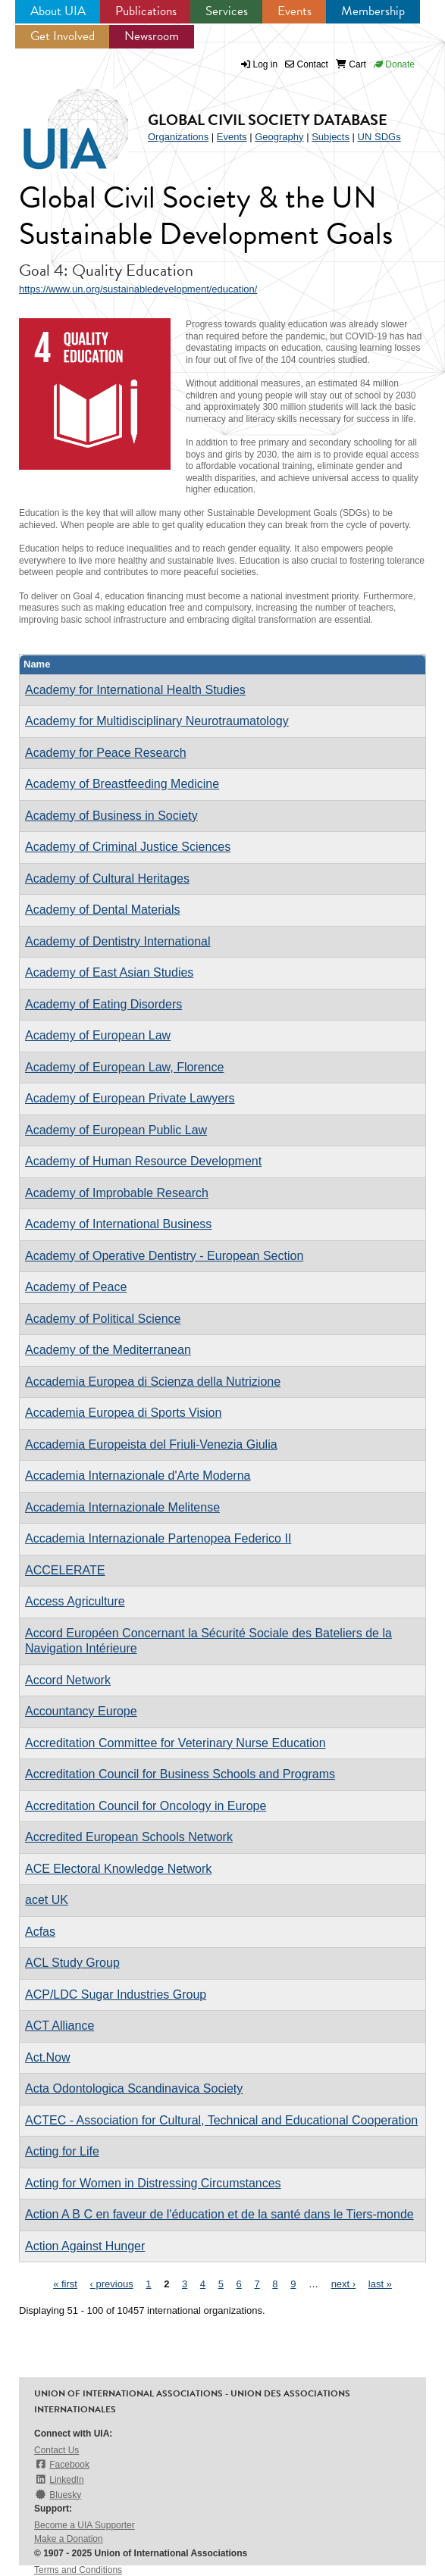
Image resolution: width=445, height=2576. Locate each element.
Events (294, 11)
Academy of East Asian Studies (109, 972)
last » (380, 2284)
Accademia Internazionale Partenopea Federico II (158, 1538)
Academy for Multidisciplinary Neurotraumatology (157, 720)
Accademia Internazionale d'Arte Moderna (137, 1475)
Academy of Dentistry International (118, 941)
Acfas (40, 1931)
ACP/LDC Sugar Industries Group (115, 1994)
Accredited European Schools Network (129, 1836)
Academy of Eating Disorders (103, 1004)
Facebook (61, 2464)
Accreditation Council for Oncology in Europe (145, 1805)
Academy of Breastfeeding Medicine (122, 783)
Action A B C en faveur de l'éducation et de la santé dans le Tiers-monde (219, 2214)
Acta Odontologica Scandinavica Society (134, 2088)
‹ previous (111, 2284)
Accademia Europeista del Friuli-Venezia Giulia (151, 1444)
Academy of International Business (118, 1224)
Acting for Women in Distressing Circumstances (153, 2183)
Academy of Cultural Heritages (107, 878)
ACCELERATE (65, 1570)
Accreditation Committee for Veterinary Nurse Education (175, 1743)
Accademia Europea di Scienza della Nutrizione (152, 1381)
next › (343, 2284)
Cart (351, 64)
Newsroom (151, 36)
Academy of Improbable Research (116, 1192)
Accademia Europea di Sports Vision (123, 1412)
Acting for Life (62, 2151)
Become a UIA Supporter (84, 2525)
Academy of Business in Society (111, 815)
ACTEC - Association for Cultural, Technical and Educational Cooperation (221, 2120)
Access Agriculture (75, 1601)
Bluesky (57, 2494)
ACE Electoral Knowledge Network (118, 1868)
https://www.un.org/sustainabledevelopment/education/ (138, 289)
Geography (279, 136)
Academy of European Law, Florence (124, 1067)
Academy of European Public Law (116, 1130)
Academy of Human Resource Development (143, 1161)
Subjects (330, 136)
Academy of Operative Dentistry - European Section (164, 1255)
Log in (265, 64)
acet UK (46, 1899)
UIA (76, 130)
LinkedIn (59, 2479)
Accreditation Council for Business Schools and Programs (180, 1774)
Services (226, 11)
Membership (373, 11)
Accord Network (68, 1680)
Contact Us (56, 2450)
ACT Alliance (59, 2025)
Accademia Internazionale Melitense (122, 1507)
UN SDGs (379, 136)
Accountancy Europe (81, 1711)
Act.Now (48, 2057)
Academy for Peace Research (105, 752)
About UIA (58, 11)
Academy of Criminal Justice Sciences (127, 846)
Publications (146, 11)
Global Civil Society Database (267, 119)
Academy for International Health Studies (135, 689)
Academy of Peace (76, 1286)
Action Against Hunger (85, 2246)
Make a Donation (68, 2539)
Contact (306, 64)
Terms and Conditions (78, 2570)
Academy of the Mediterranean (108, 1349)
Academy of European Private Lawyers (130, 1098)
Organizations (178, 136)
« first (65, 2284)
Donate (394, 64)
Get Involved (62, 36)
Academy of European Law (98, 1035)
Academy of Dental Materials (102, 909)
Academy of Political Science (102, 1318)
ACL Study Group (72, 1962)
